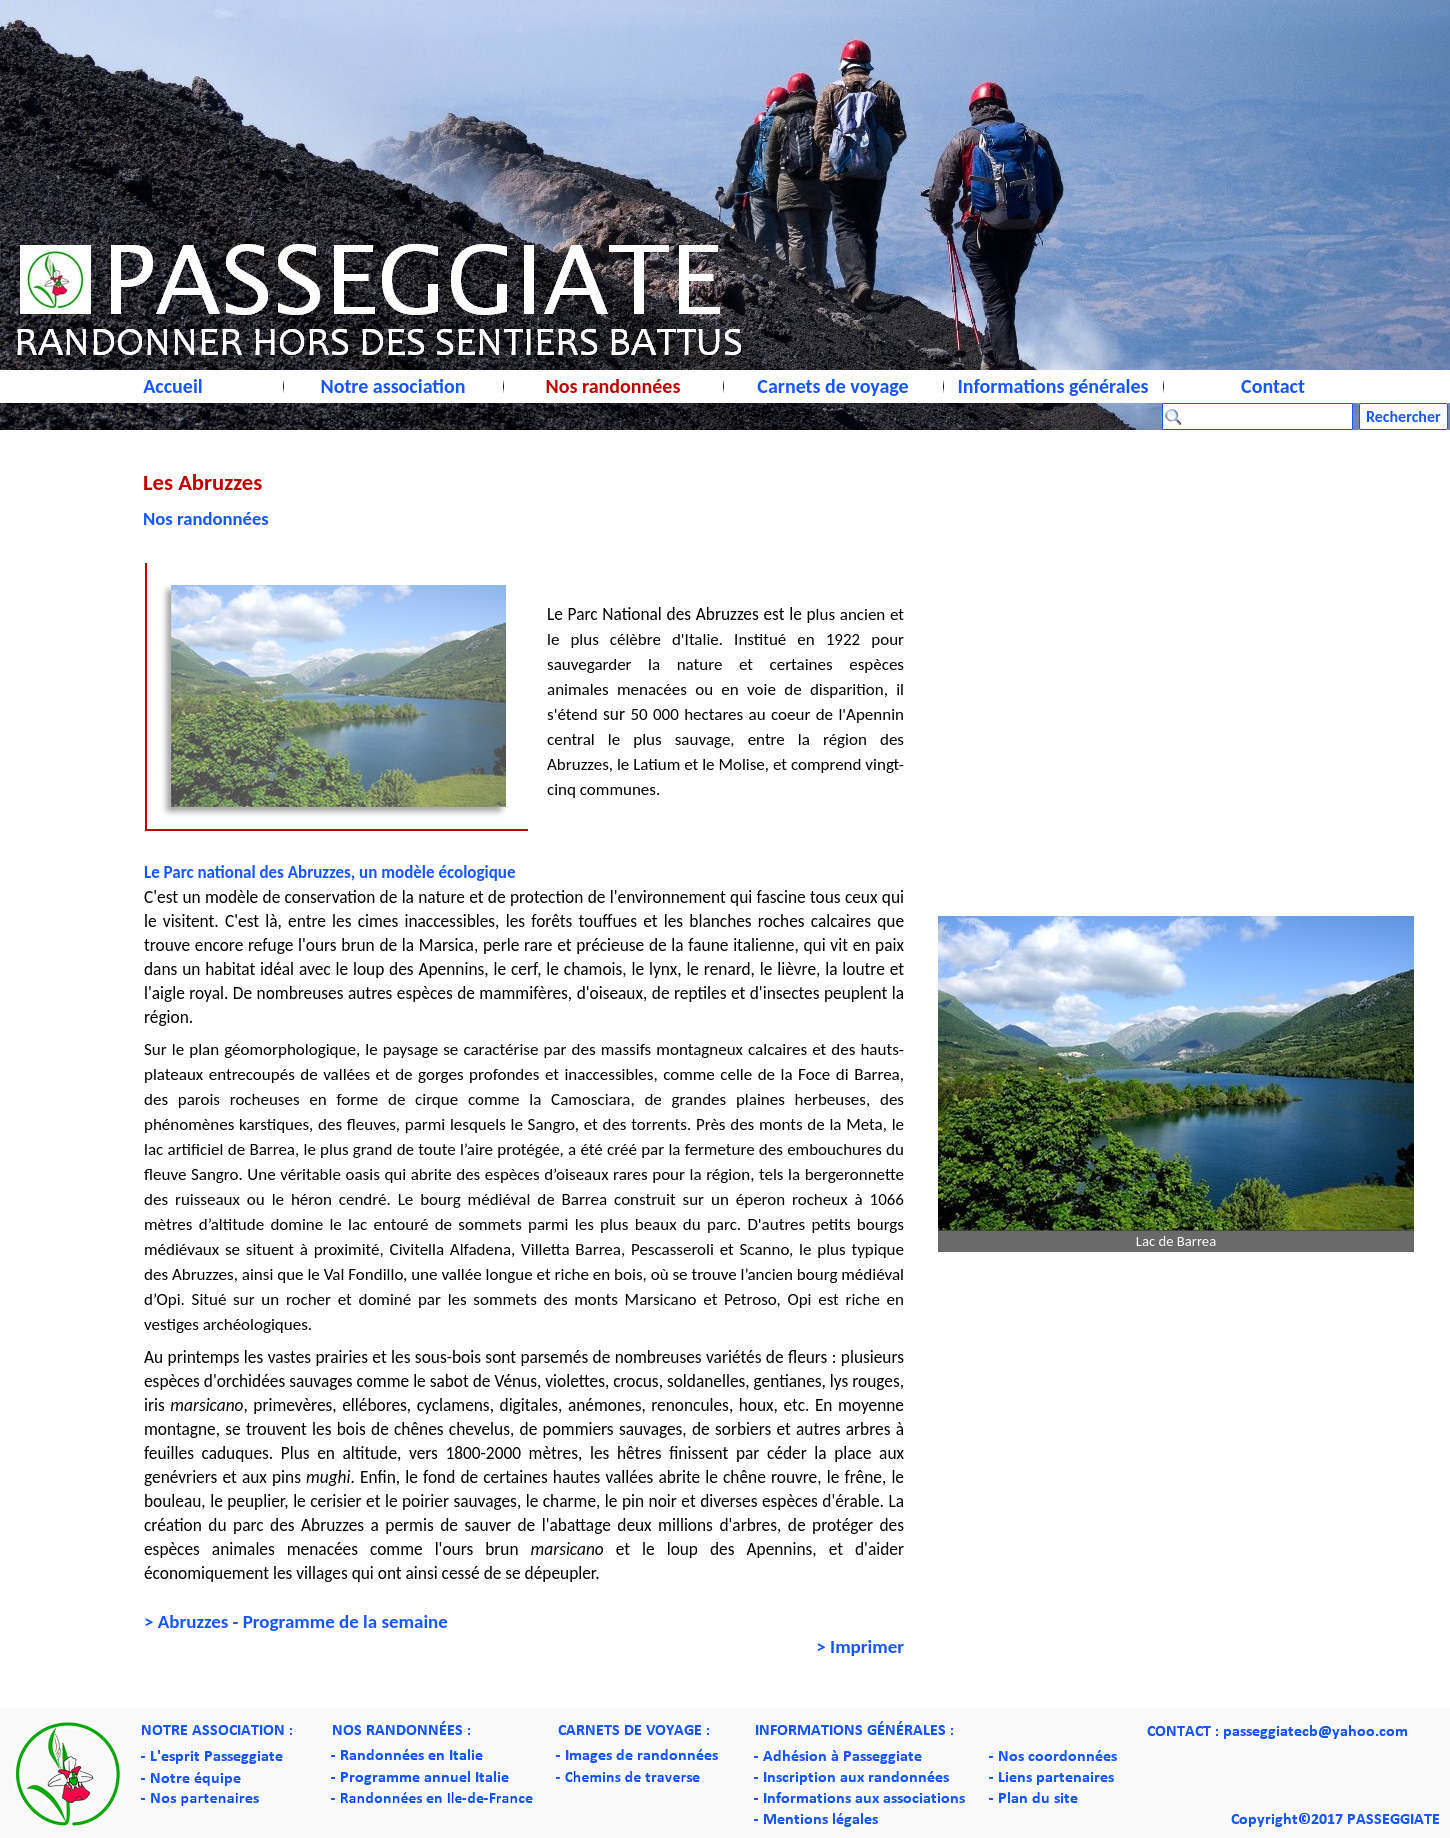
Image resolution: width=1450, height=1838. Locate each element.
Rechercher (1403, 416)
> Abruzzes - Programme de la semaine (296, 1621)
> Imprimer (860, 1646)
